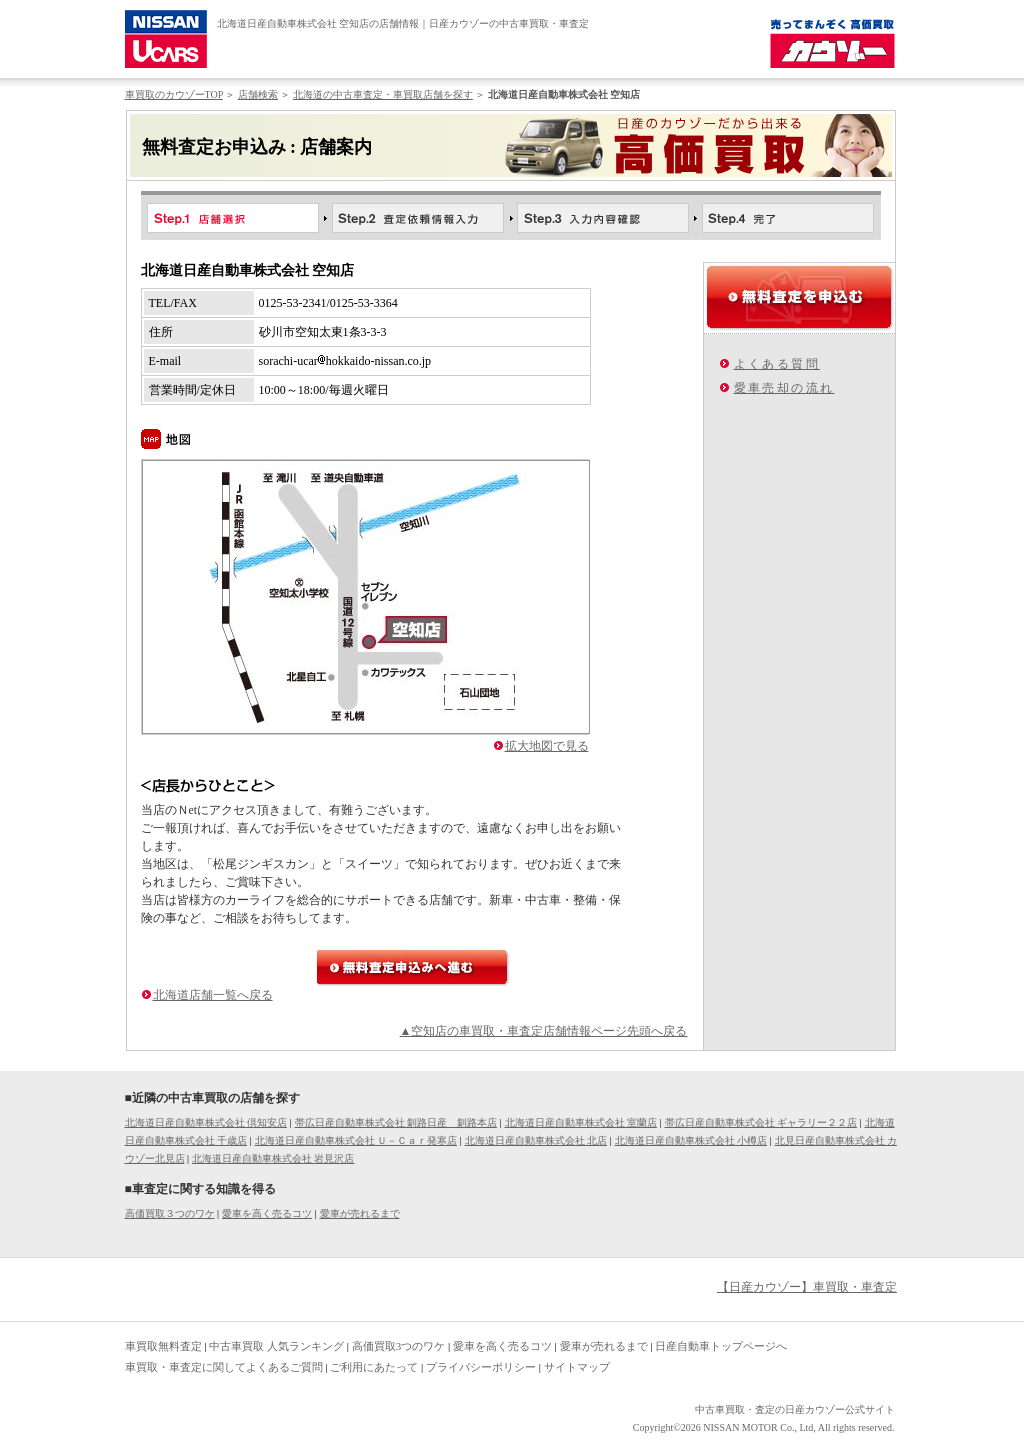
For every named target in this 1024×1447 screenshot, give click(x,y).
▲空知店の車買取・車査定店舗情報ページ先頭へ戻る (544, 1031)
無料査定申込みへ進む (413, 967)
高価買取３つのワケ (170, 1213)
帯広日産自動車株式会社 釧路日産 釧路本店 (396, 1122)
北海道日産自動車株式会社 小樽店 (691, 1140)
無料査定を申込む (799, 297)
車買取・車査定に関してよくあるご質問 (224, 1367)
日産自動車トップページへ (721, 1346)
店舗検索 (258, 94)
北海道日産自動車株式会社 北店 (536, 1140)
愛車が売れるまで (360, 1213)
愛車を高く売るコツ (267, 1213)
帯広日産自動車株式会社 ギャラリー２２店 (761, 1122)
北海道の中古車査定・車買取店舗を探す (383, 94)
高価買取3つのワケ (399, 1346)
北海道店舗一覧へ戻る (213, 995)
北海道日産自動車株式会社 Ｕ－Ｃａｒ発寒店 (356, 1140)
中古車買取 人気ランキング (276, 1346)
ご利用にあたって (374, 1367)
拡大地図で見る (547, 746)
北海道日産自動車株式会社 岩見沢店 (273, 1158)
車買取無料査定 (163, 1346)
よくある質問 (777, 364)
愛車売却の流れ (784, 388)
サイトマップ (577, 1367)
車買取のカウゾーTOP (174, 94)
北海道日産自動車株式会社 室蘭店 (581, 1122)
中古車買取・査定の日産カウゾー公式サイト (795, 1409)
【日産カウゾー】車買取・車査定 (807, 1287)
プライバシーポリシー (481, 1367)
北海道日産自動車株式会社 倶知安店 (206, 1122)
